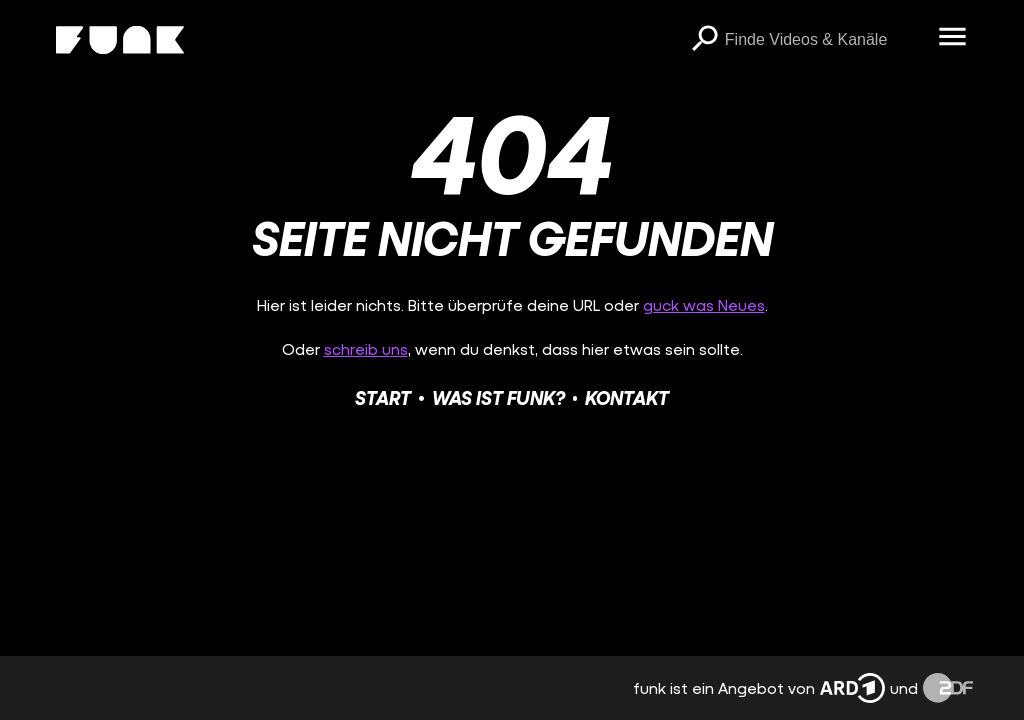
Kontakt (627, 397)
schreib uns (366, 348)
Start (383, 397)
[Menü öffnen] (953, 38)
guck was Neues (704, 304)
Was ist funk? (498, 397)
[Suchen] (705, 40)
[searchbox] (825, 40)
